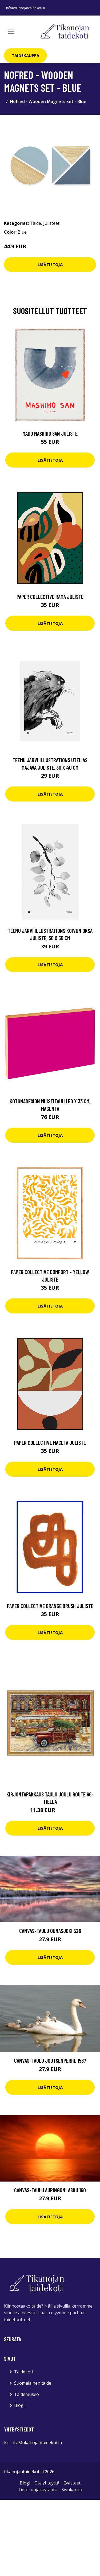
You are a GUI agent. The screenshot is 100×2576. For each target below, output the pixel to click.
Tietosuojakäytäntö (37, 2490)
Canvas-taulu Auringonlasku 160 (50, 2190)
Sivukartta (72, 2490)
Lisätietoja (50, 264)
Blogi (19, 2405)
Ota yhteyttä (46, 2483)
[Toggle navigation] (11, 31)
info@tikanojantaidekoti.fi (25, 8)
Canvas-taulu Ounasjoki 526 (50, 1930)
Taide (35, 223)
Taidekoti (23, 2372)
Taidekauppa (25, 55)
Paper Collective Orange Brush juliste (50, 1605)
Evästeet (72, 2483)
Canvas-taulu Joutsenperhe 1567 (50, 2060)
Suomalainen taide (32, 2383)
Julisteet (51, 223)
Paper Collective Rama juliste (50, 596)
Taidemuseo (26, 2394)
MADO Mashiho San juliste (50, 433)
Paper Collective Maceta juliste (50, 1442)
